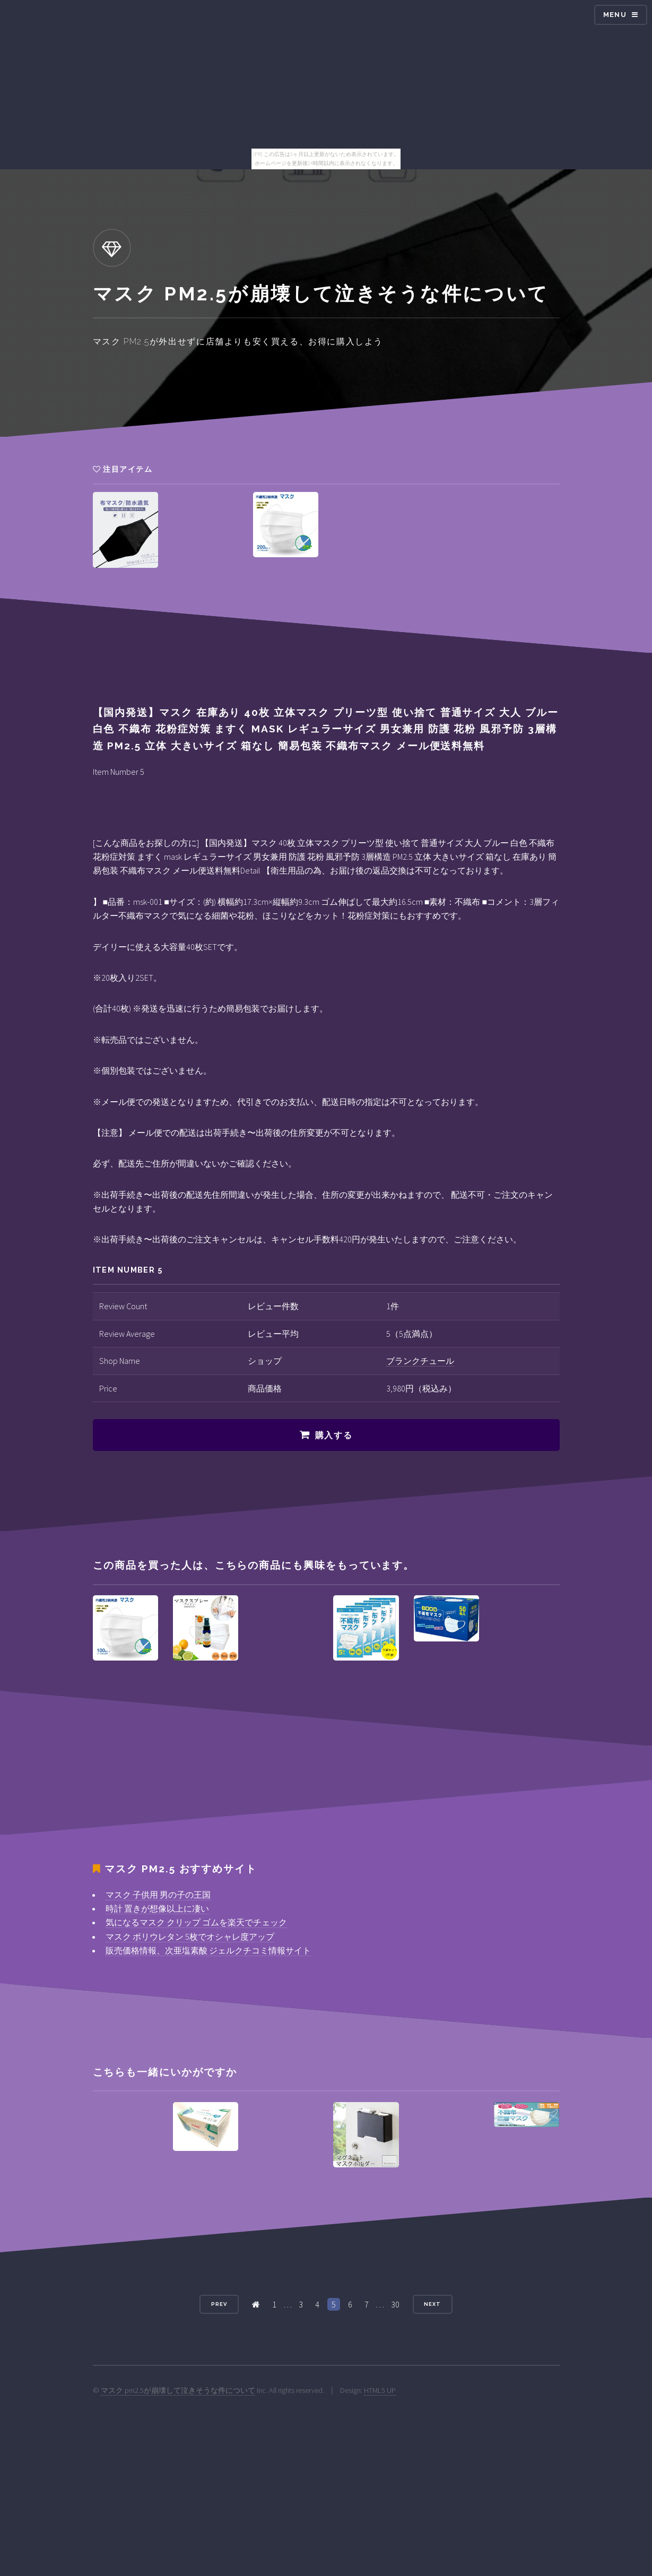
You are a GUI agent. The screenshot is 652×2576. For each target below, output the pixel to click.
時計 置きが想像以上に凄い (157, 1908)
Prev (219, 2304)
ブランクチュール (420, 1360)
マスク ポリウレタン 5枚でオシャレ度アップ (190, 1936)
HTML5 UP (380, 2390)
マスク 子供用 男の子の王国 (158, 1894)
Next (432, 2304)
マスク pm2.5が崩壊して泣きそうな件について (178, 2390)
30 (395, 2304)
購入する (333, 1435)
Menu (615, 15)
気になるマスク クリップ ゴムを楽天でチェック (196, 1922)
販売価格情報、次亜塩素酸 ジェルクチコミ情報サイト (208, 1950)
